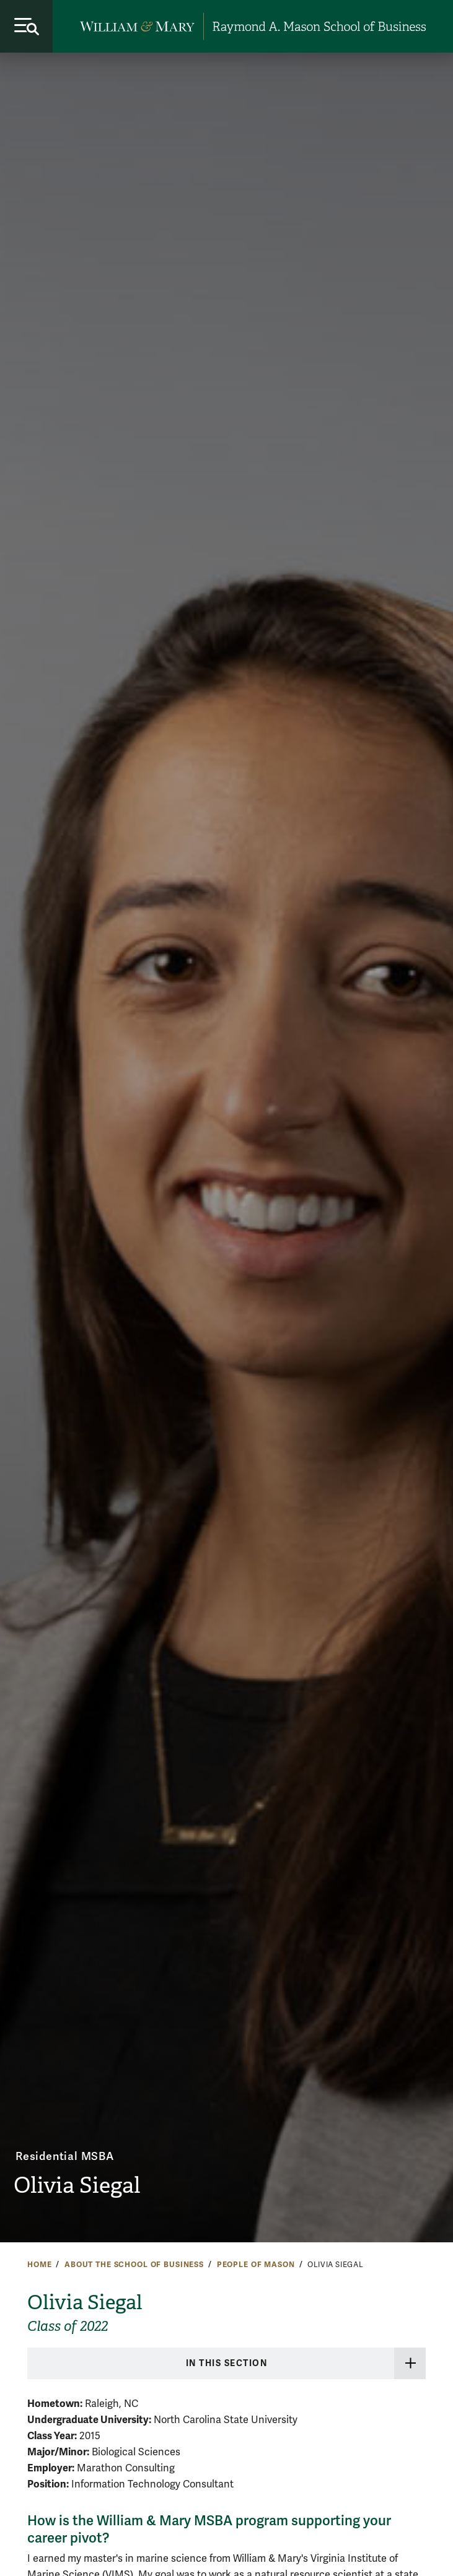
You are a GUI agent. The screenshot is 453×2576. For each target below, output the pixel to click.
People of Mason (256, 2265)
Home (39, 2265)
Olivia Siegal (77, 2185)
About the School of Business (134, 2265)
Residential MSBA (64, 2156)
